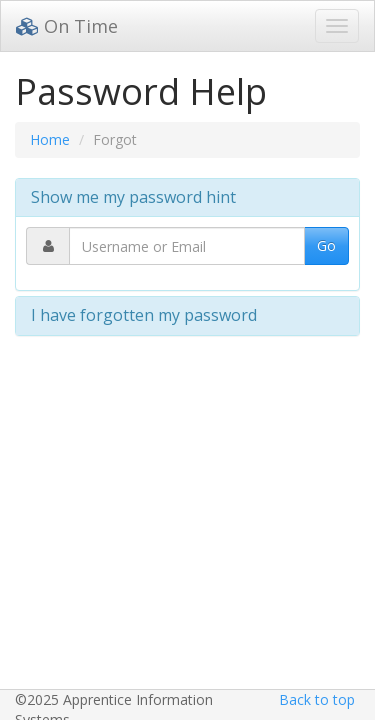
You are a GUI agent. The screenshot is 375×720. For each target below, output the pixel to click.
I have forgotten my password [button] (144, 315)
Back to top (317, 699)
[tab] (187, 198)
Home (50, 139)
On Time (67, 26)
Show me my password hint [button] (133, 197)
